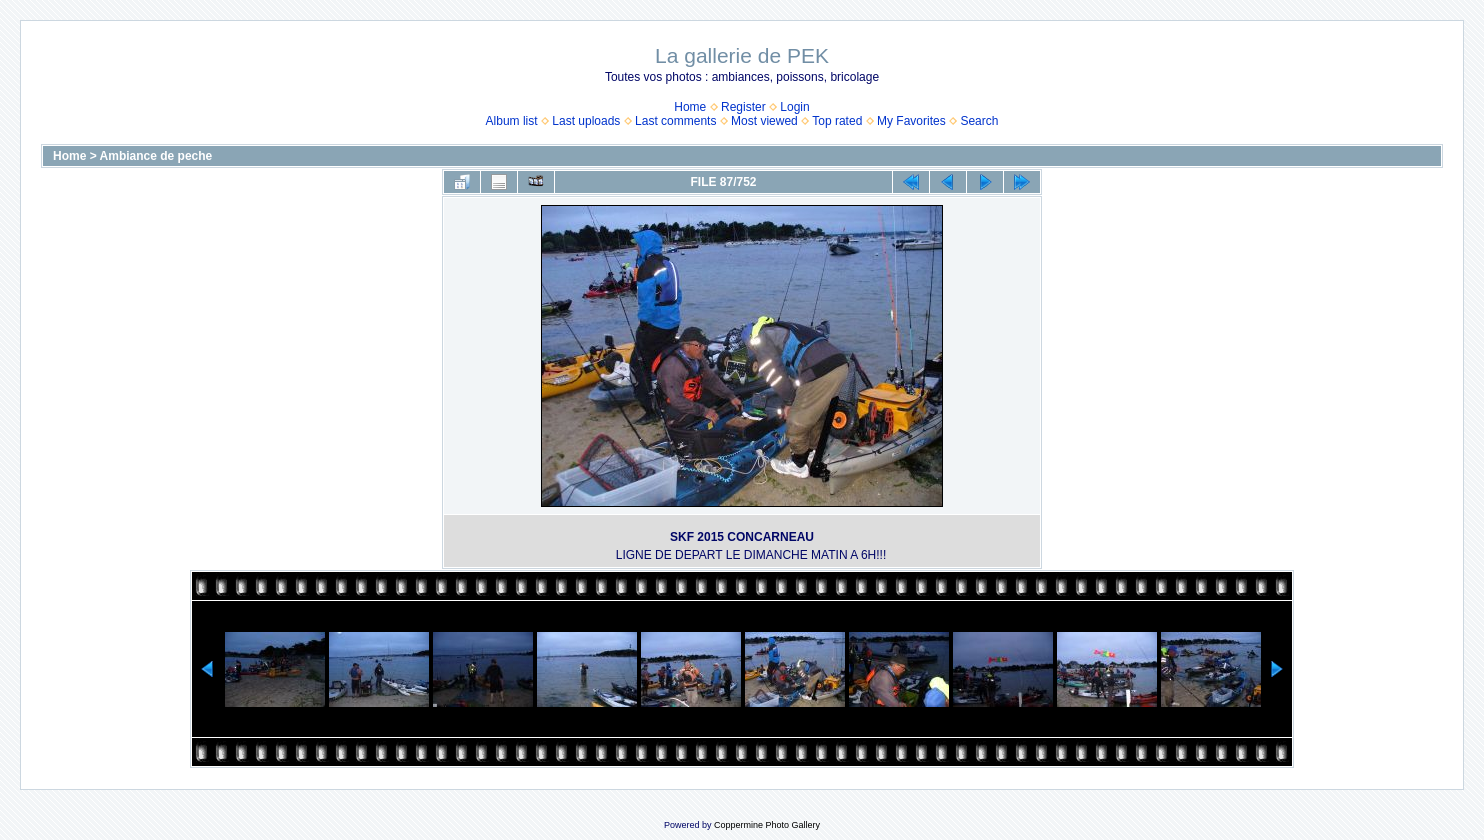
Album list (512, 121)
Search (979, 121)
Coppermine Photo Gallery (767, 825)
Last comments (675, 121)
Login (794, 107)
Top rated (837, 121)
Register (743, 107)
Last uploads (586, 121)
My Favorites (911, 121)
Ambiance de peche (156, 156)
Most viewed (764, 121)
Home (690, 107)
